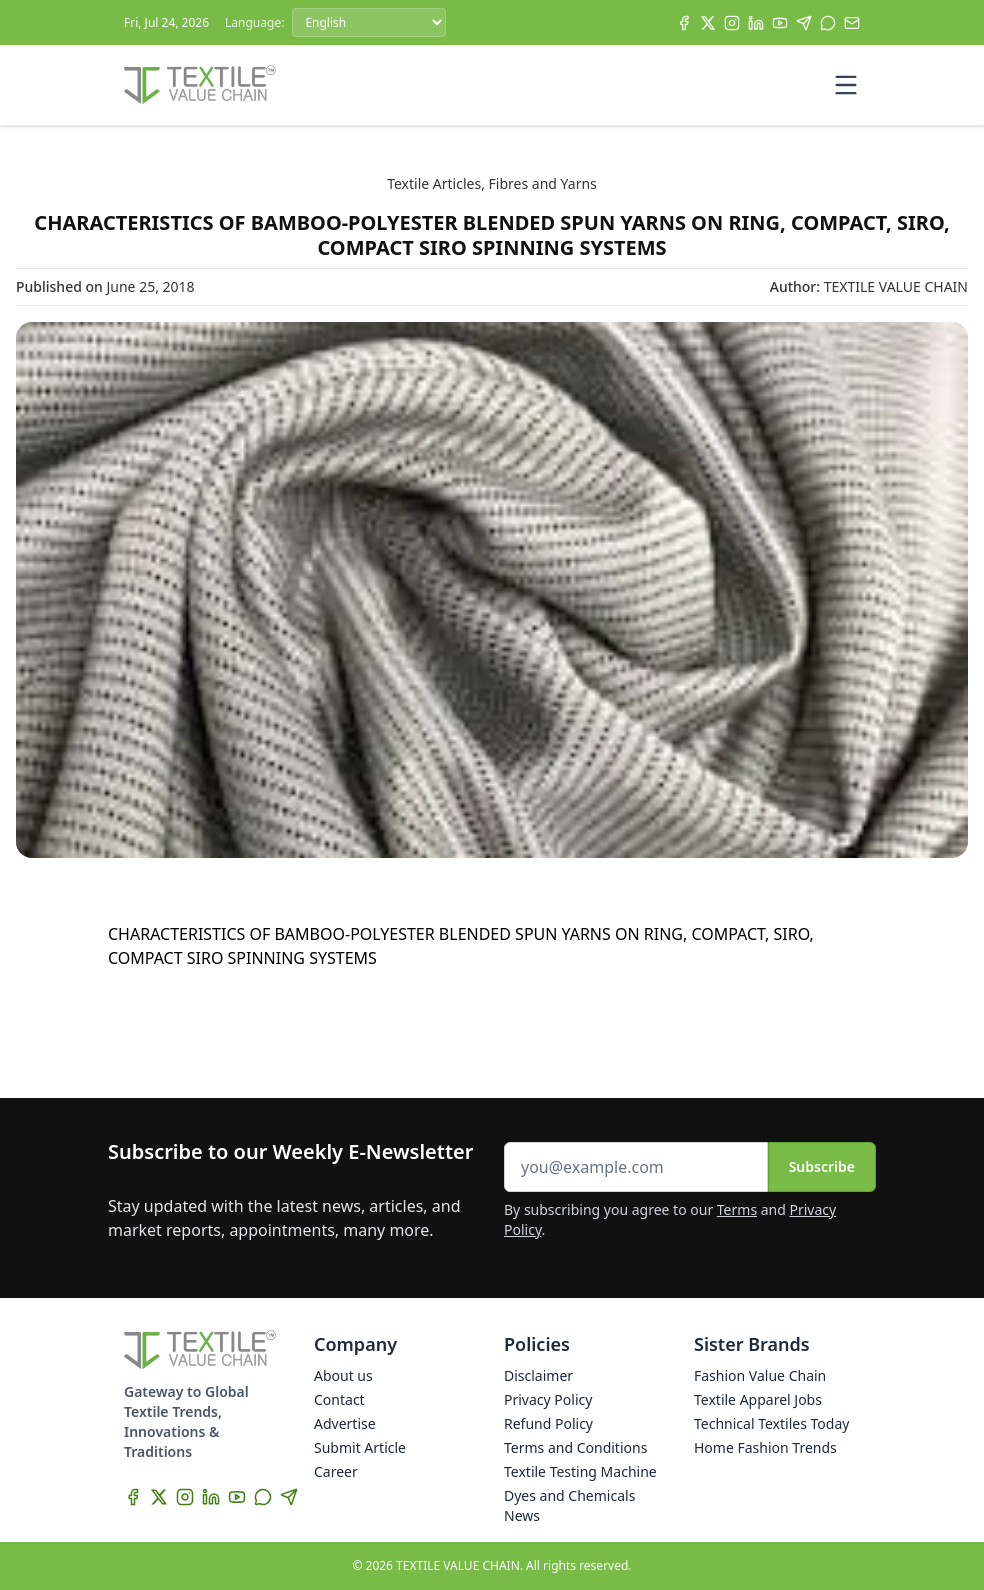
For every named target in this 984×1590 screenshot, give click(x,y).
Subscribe (822, 1166)
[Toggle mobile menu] (846, 85)
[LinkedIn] (756, 23)
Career (336, 1471)
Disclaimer (538, 1375)
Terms (737, 1209)
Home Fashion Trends (765, 1447)
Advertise (345, 1423)
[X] (708, 23)
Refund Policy (548, 1423)
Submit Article (360, 1447)
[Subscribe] (852, 23)
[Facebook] (684, 23)
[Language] (369, 22)
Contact (339, 1399)
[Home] (200, 85)
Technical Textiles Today (771, 1423)
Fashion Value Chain (760, 1375)
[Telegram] (804, 23)
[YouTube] (780, 23)
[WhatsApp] (828, 23)
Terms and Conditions (575, 1447)
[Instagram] (732, 23)
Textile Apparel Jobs (758, 1399)
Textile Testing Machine (580, 1471)
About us (343, 1375)
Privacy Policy (548, 1399)
